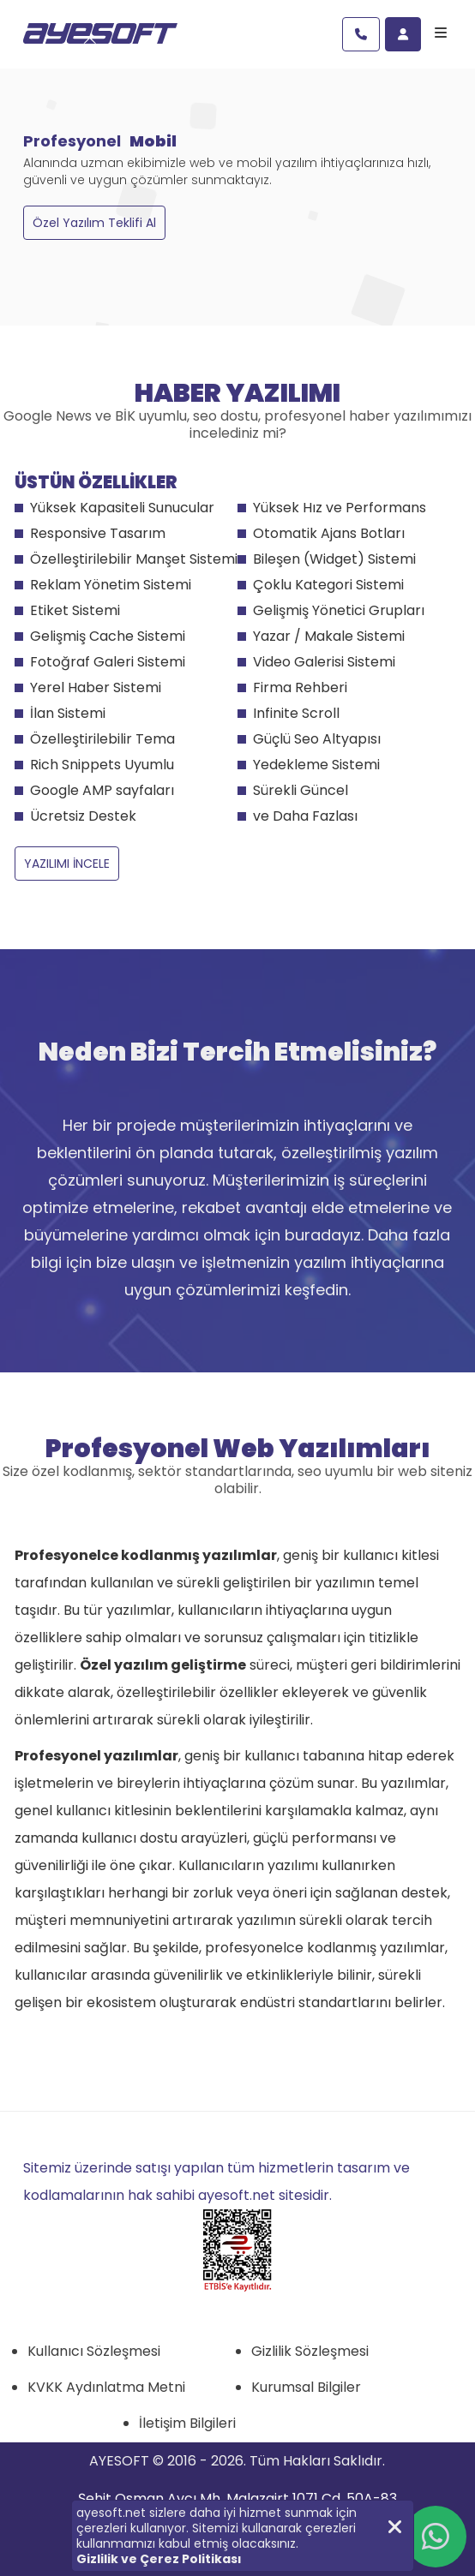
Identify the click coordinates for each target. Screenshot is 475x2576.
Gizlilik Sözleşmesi (310, 2351)
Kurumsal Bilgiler (306, 2387)
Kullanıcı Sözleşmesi (93, 2351)
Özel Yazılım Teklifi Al (94, 222)
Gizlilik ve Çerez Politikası (159, 2558)
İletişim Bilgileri (187, 2423)
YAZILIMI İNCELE (67, 863)
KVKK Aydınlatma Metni (106, 2387)
